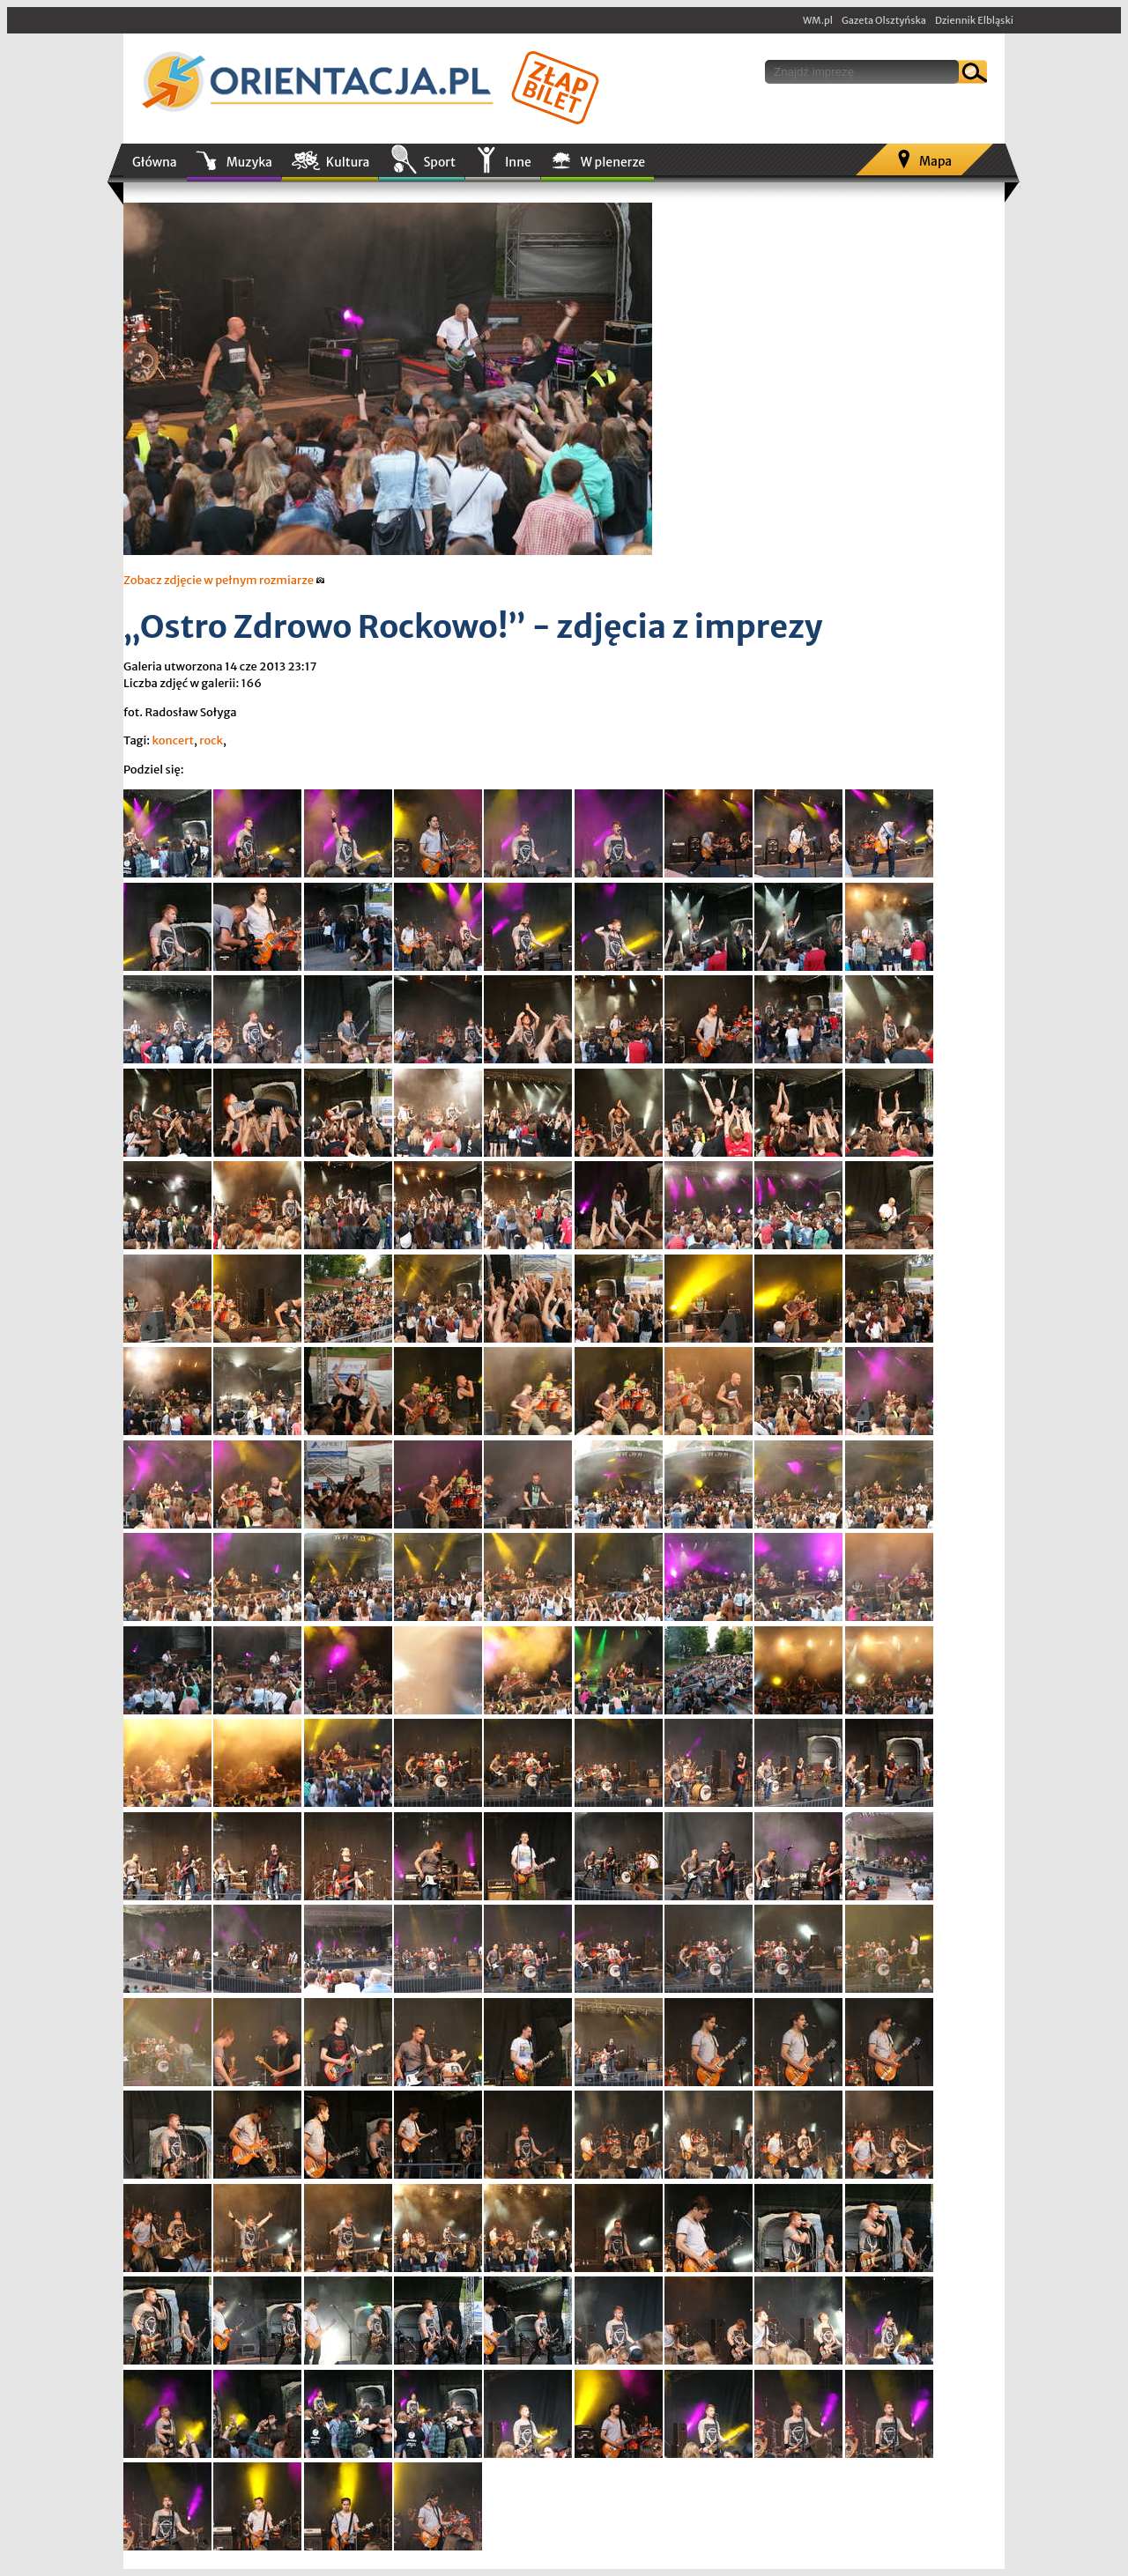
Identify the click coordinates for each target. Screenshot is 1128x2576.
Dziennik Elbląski (974, 20)
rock (211, 740)
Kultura (348, 162)
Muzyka (249, 162)
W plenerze (613, 162)
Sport (439, 162)
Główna (154, 162)
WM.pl (818, 20)
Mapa (935, 161)
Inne (518, 162)
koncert (173, 740)
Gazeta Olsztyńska (884, 20)
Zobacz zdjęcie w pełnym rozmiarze (224, 580)
